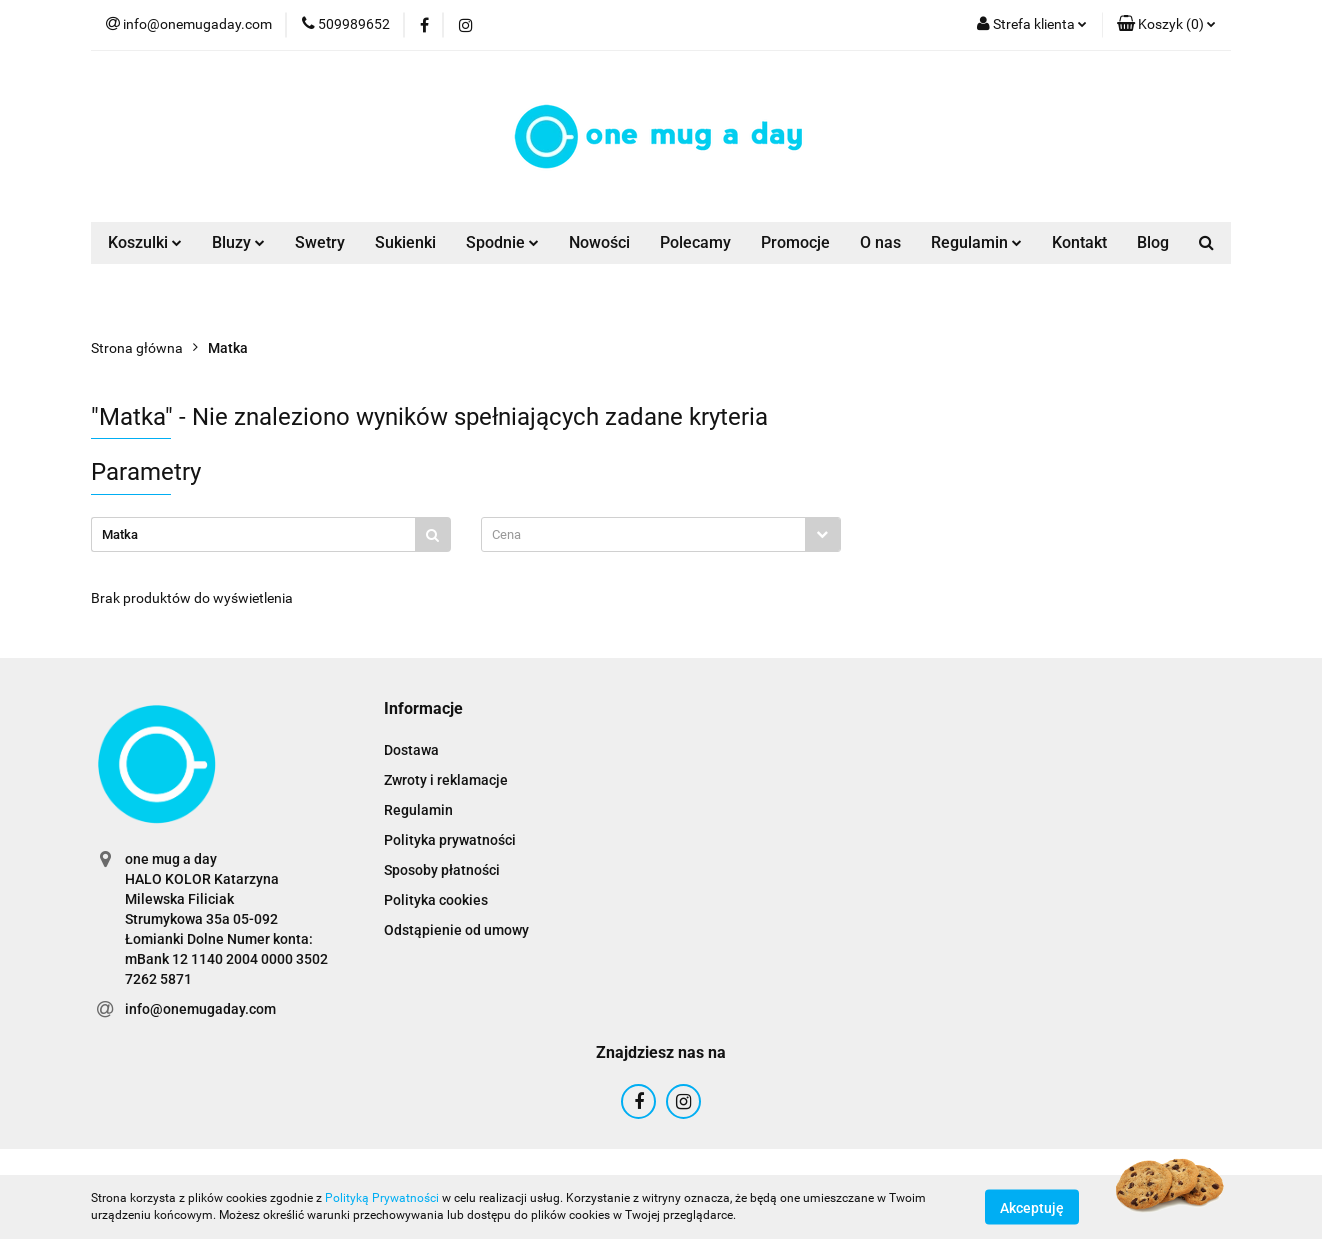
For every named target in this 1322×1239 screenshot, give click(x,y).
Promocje (795, 242)
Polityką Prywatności (382, 1198)
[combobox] (661, 534)
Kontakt (1079, 242)
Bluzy (238, 242)
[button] (1166, 25)
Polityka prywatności (450, 840)
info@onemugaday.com (200, 1009)
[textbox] (643, 534)
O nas (880, 242)
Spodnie (502, 242)
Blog (1153, 242)
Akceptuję (1032, 1207)
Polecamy (695, 242)
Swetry (320, 242)
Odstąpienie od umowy (456, 930)
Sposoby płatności (442, 870)
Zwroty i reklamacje (446, 780)
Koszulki (145, 242)
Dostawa (411, 750)
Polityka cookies (436, 900)
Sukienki (405, 242)
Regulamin (976, 242)
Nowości (599, 242)
